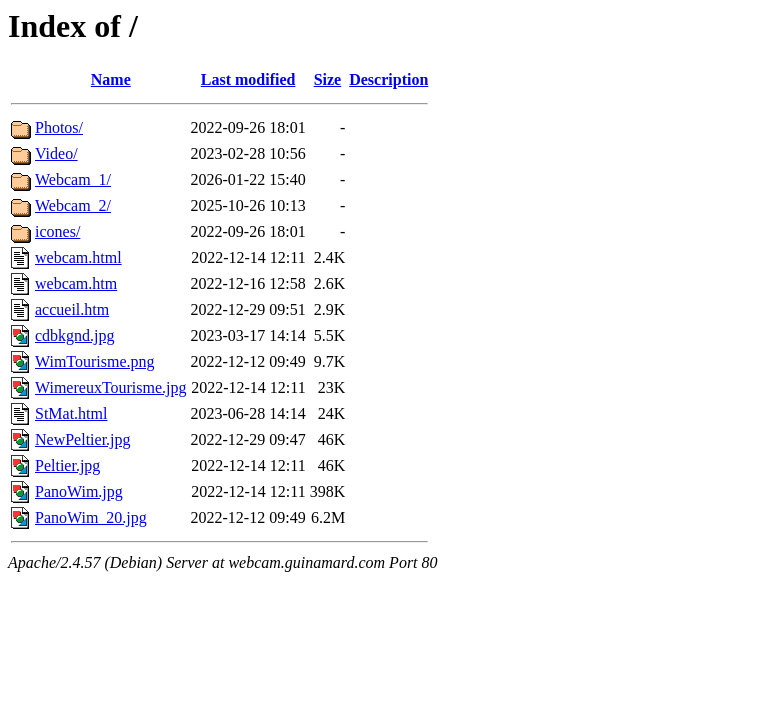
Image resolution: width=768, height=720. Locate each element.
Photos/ (59, 127)
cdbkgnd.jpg (75, 335)
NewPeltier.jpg (83, 439)
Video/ (56, 153)
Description (388, 79)
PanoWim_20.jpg (91, 517)
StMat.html (71, 413)
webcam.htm (76, 283)
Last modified (248, 79)
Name (111, 79)
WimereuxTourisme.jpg (111, 387)
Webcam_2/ (73, 205)
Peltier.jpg (67, 465)
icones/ (57, 231)
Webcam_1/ (73, 179)
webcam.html (78, 257)
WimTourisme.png (95, 361)
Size (328, 79)
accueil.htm (72, 309)
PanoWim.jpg (79, 491)
